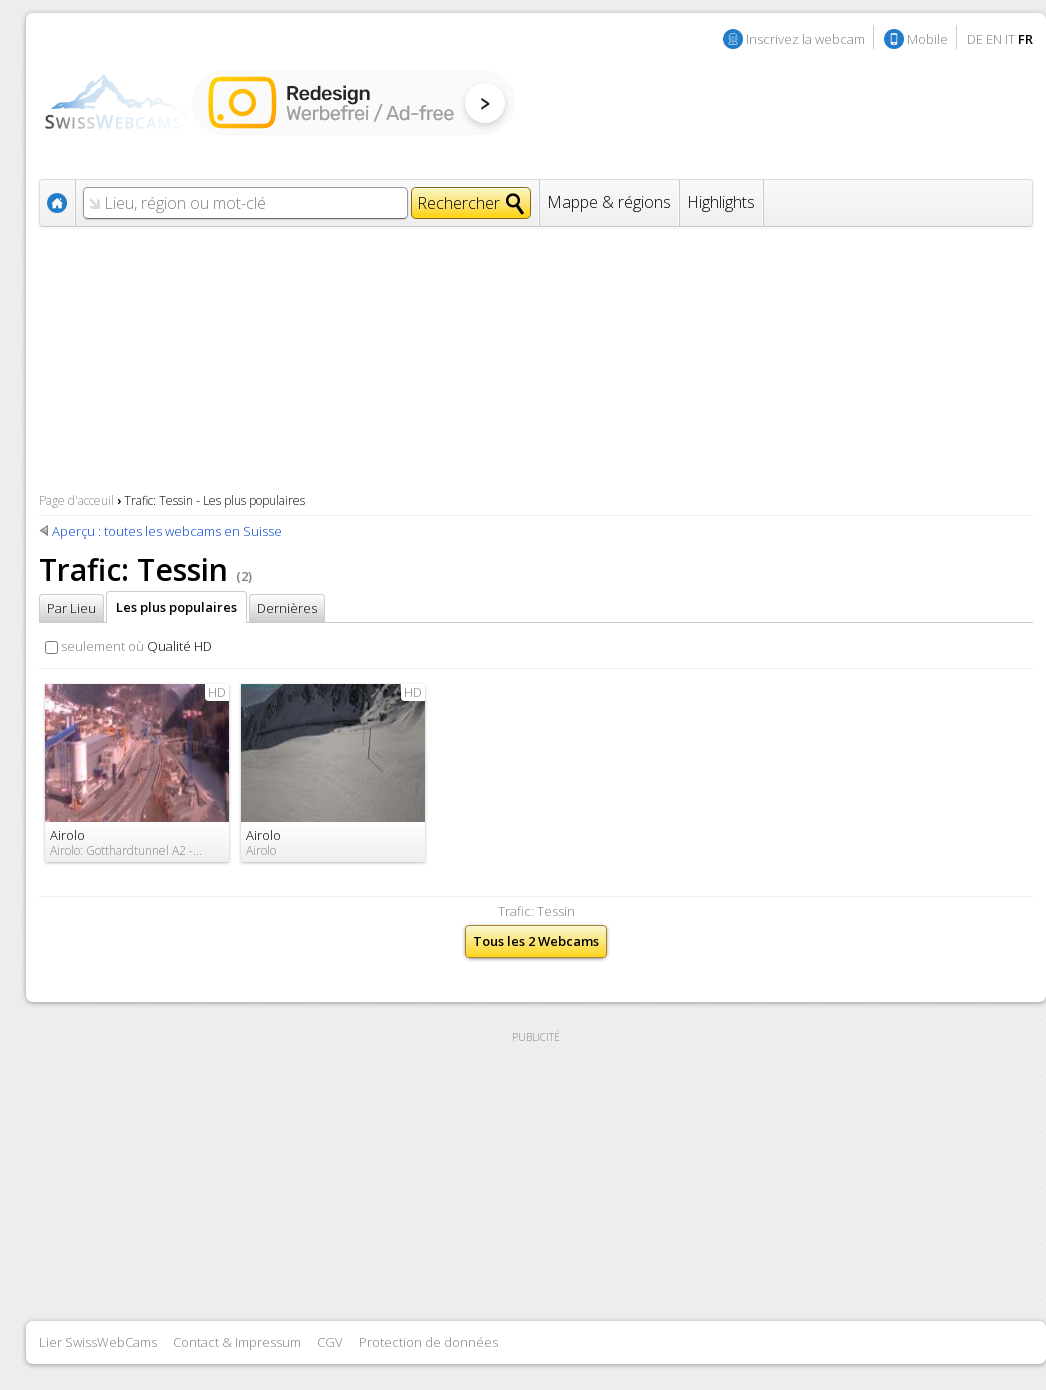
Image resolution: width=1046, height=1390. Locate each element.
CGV (330, 1342)
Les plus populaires (176, 607)
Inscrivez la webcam (805, 39)
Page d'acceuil (76, 500)
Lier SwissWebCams (98, 1342)
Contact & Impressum (237, 1342)
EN (994, 39)
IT (1010, 39)
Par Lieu (71, 608)
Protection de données (428, 1342)
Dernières (287, 608)
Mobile (927, 39)
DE (975, 39)
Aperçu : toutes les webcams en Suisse (167, 531)
